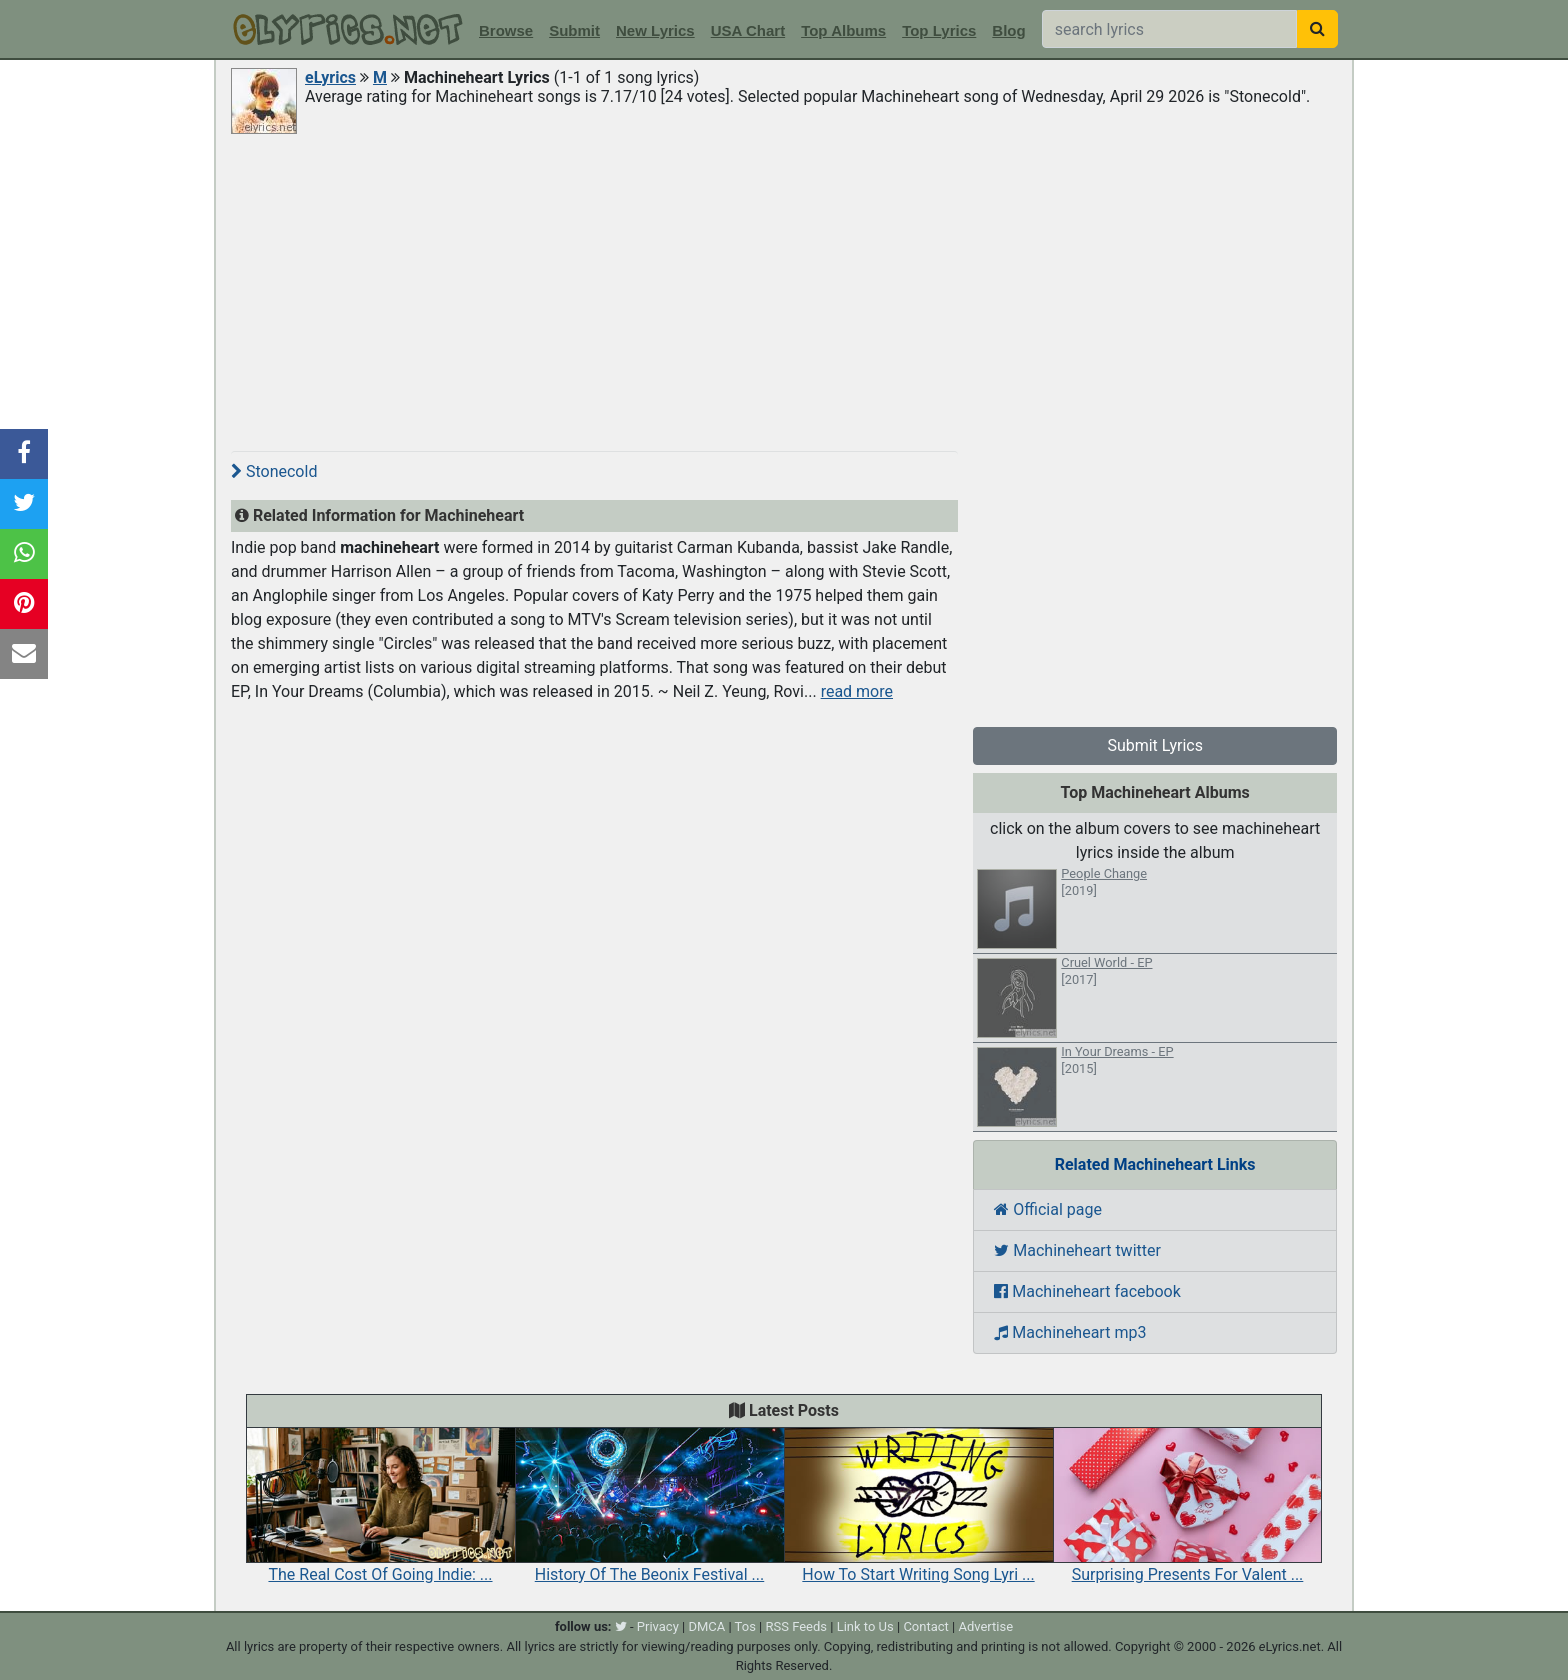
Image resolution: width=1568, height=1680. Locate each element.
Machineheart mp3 (1070, 1332)
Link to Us (865, 1626)
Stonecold (274, 471)
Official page (1048, 1209)
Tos (745, 1626)
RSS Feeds (797, 1626)
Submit (574, 30)
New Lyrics (655, 30)
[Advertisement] (784, 287)
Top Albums (843, 30)
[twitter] (621, 1626)
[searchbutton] (1317, 29)
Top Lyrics (939, 30)
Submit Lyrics (1155, 745)
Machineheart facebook (1087, 1291)
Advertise (985, 1626)
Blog (1008, 30)
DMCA (706, 1626)
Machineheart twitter (1077, 1250)
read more (857, 691)
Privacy (658, 1626)
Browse (506, 30)
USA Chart (748, 30)
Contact (925, 1626)
